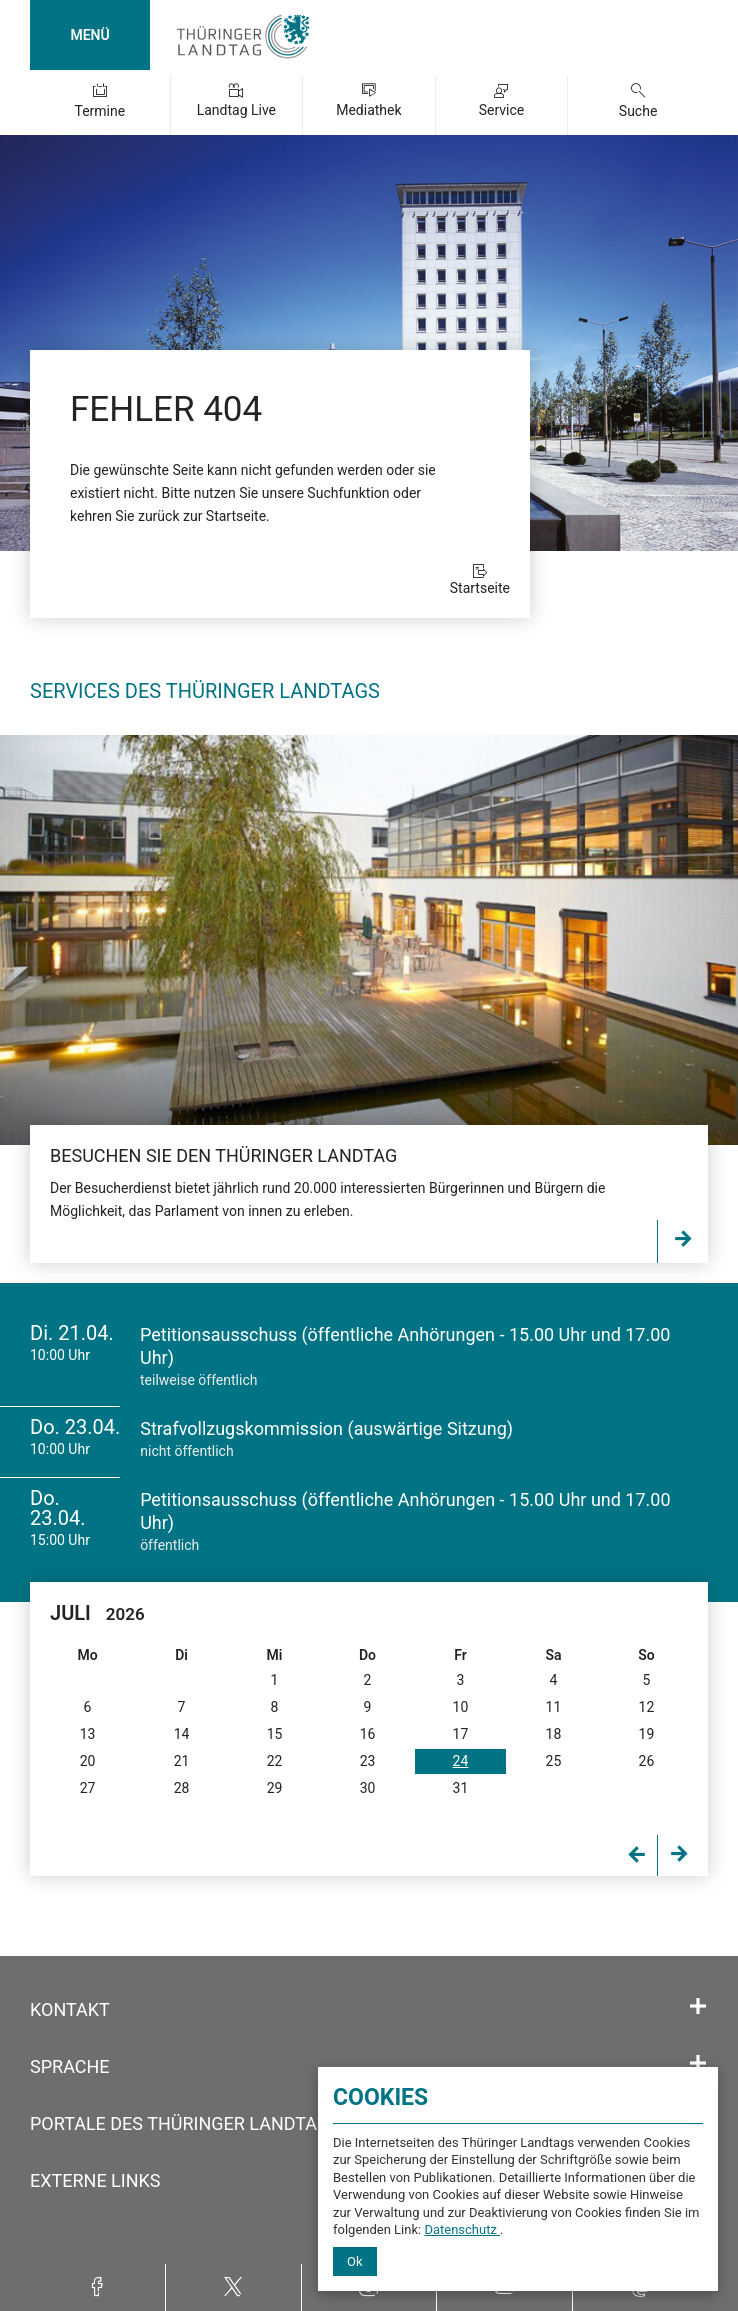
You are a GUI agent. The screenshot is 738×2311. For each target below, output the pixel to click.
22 (275, 1761)
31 (461, 1788)
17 (461, 1734)
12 (647, 1707)
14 (182, 1734)
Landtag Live (236, 110)
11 (554, 1707)
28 (182, 1788)
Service (502, 110)
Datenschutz (462, 2229)
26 (647, 1761)
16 (368, 1734)
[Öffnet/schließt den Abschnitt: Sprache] (698, 2064)
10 (461, 1707)
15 (275, 1734)
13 (88, 1734)
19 (647, 1734)
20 (88, 1761)
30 (368, 1788)
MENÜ (89, 35)
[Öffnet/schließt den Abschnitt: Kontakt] (698, 2007)
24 (461, 1761)
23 (368, 1761)
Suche (638, 111)
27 (88, 1788)
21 (182, 1761)
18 (554, 1734)
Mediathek (368, 110)
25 (554, 1761)
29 (275, 1788)
